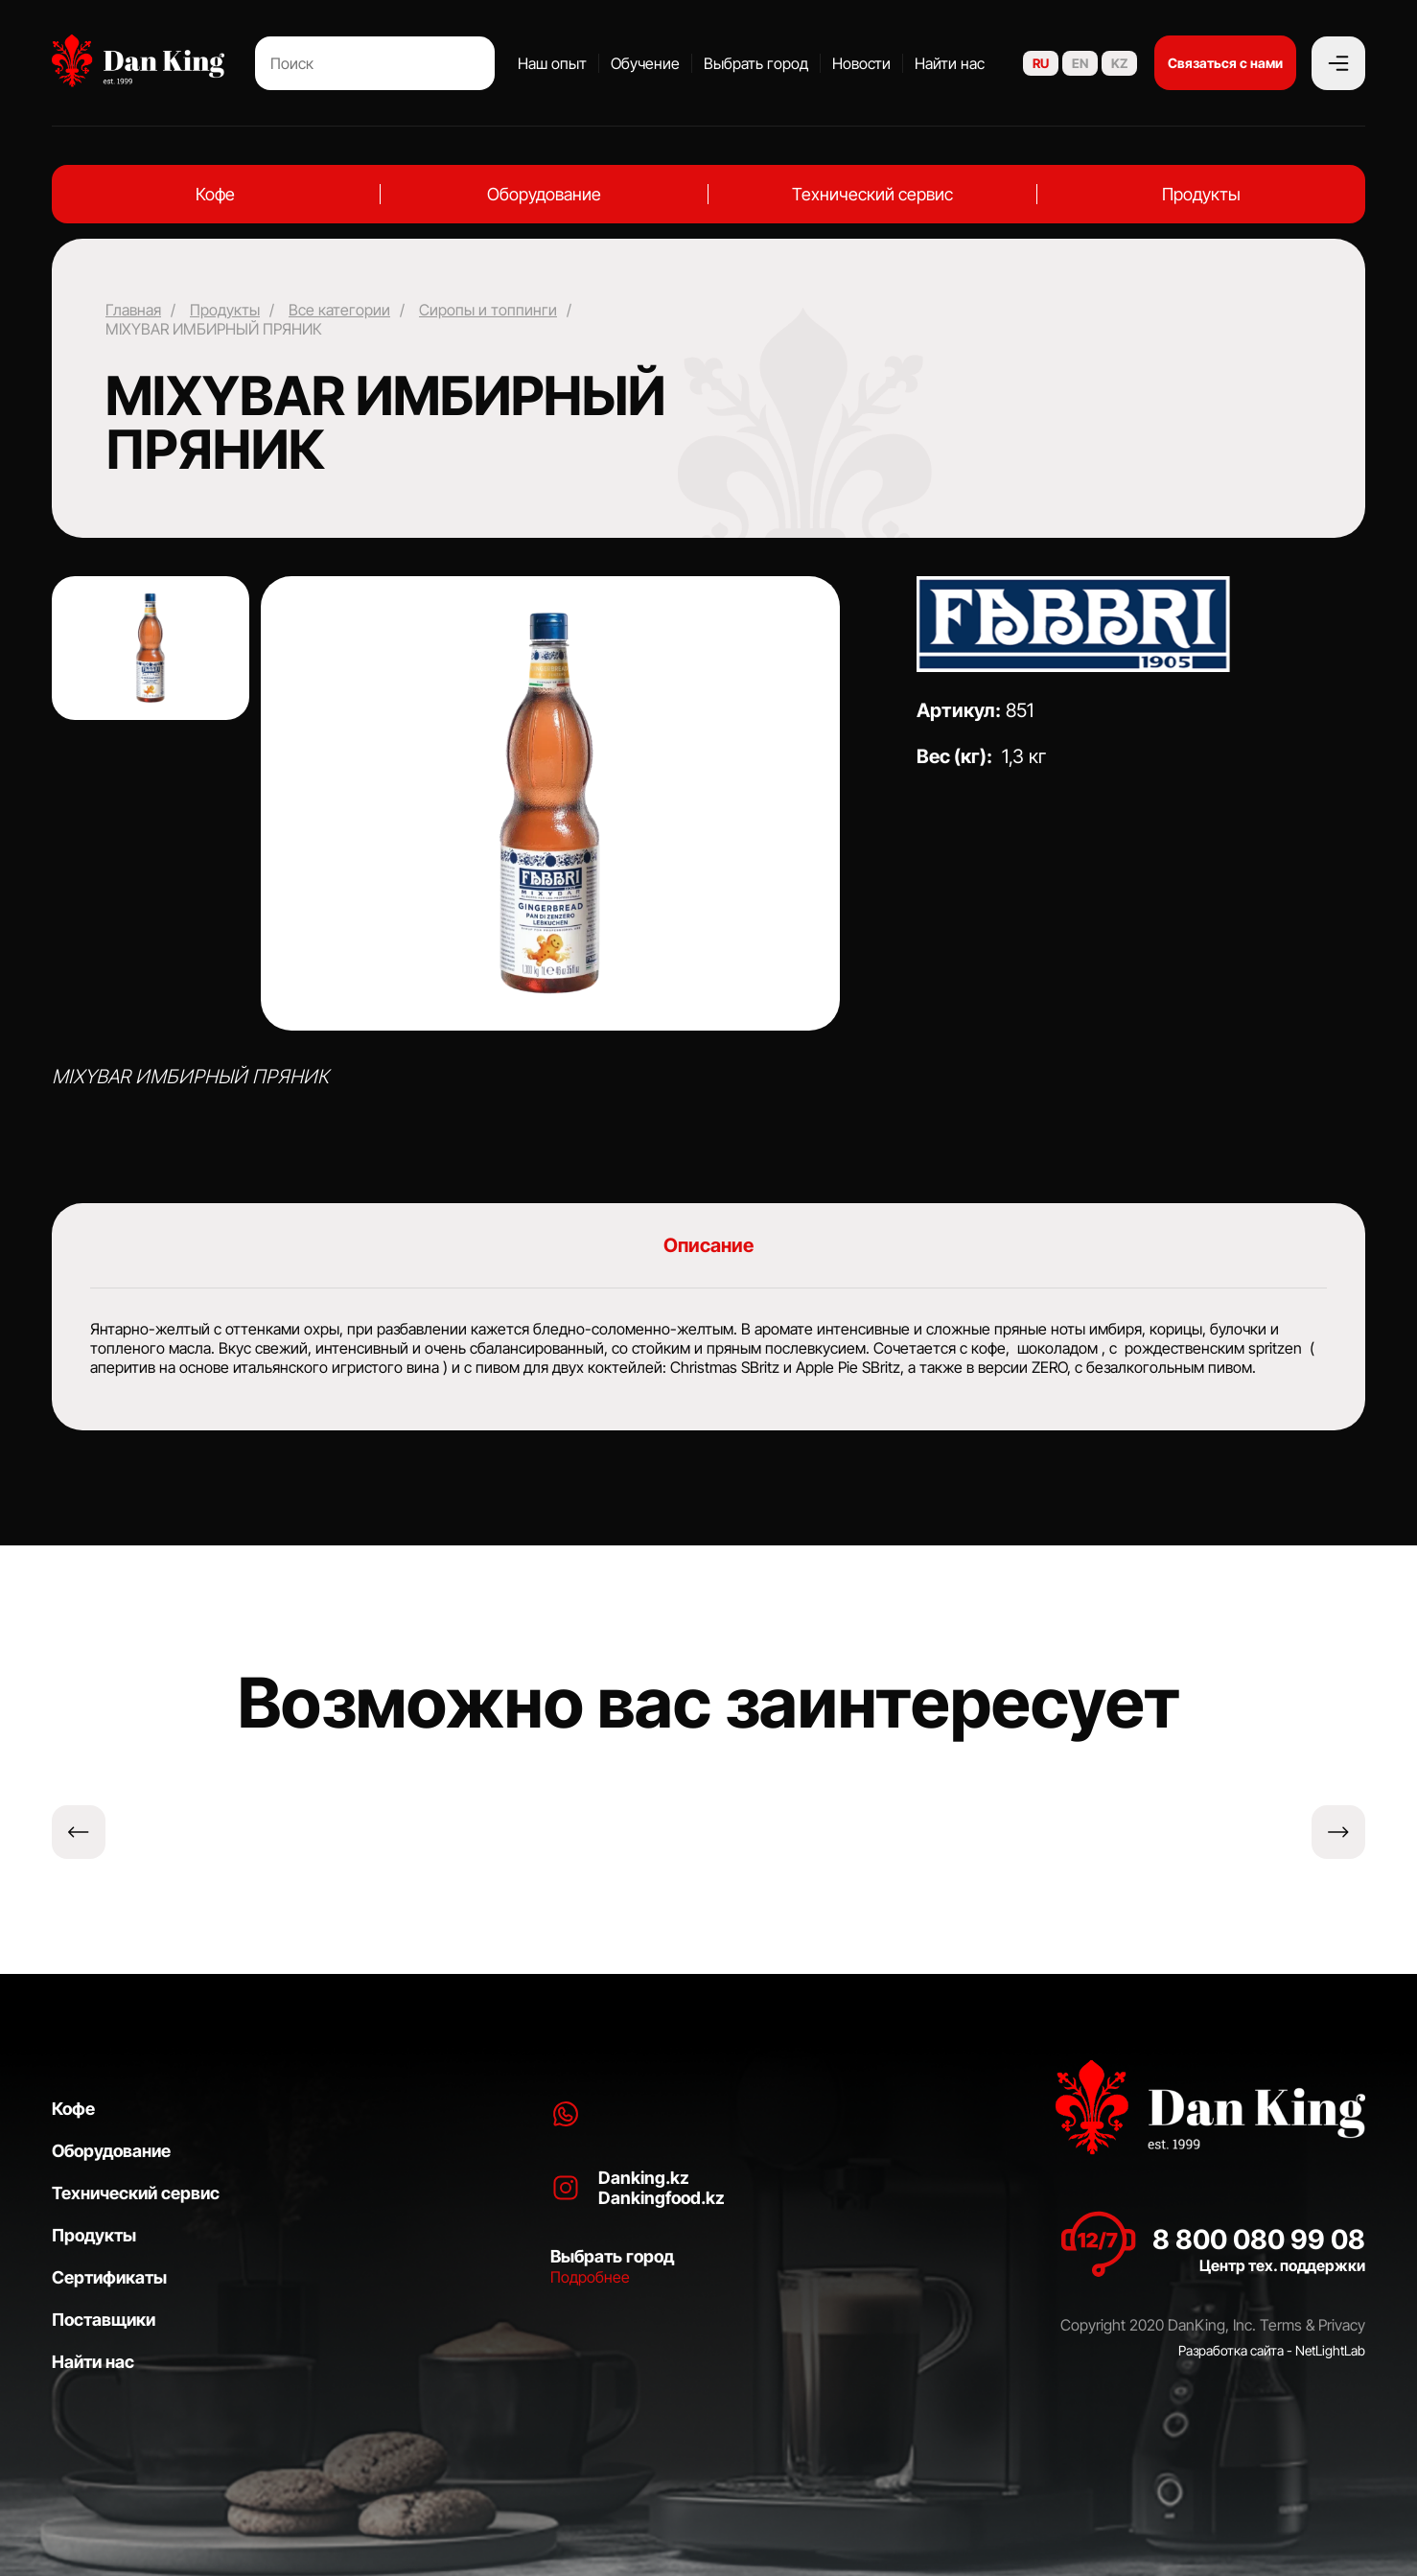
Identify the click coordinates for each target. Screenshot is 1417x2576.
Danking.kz (643, 2178)
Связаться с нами (1225, 63)
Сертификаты (109, 2277)
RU (1041, 63)
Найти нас (950, 63)
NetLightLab (1330, 2350)
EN (1080, 63)
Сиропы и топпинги (488, 309)
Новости (861, 63)
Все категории (339, 309)
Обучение (645, 63)
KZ (1119, 63)
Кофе (215, 194)
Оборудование (544, 194)
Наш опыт (552, 63)
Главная (133, 309)
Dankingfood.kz (661, 2198)
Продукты (1201, 194)
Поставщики (103, 2319)
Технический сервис (872, 194)
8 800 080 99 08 (1258, 2239)
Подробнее (590, 2276)
